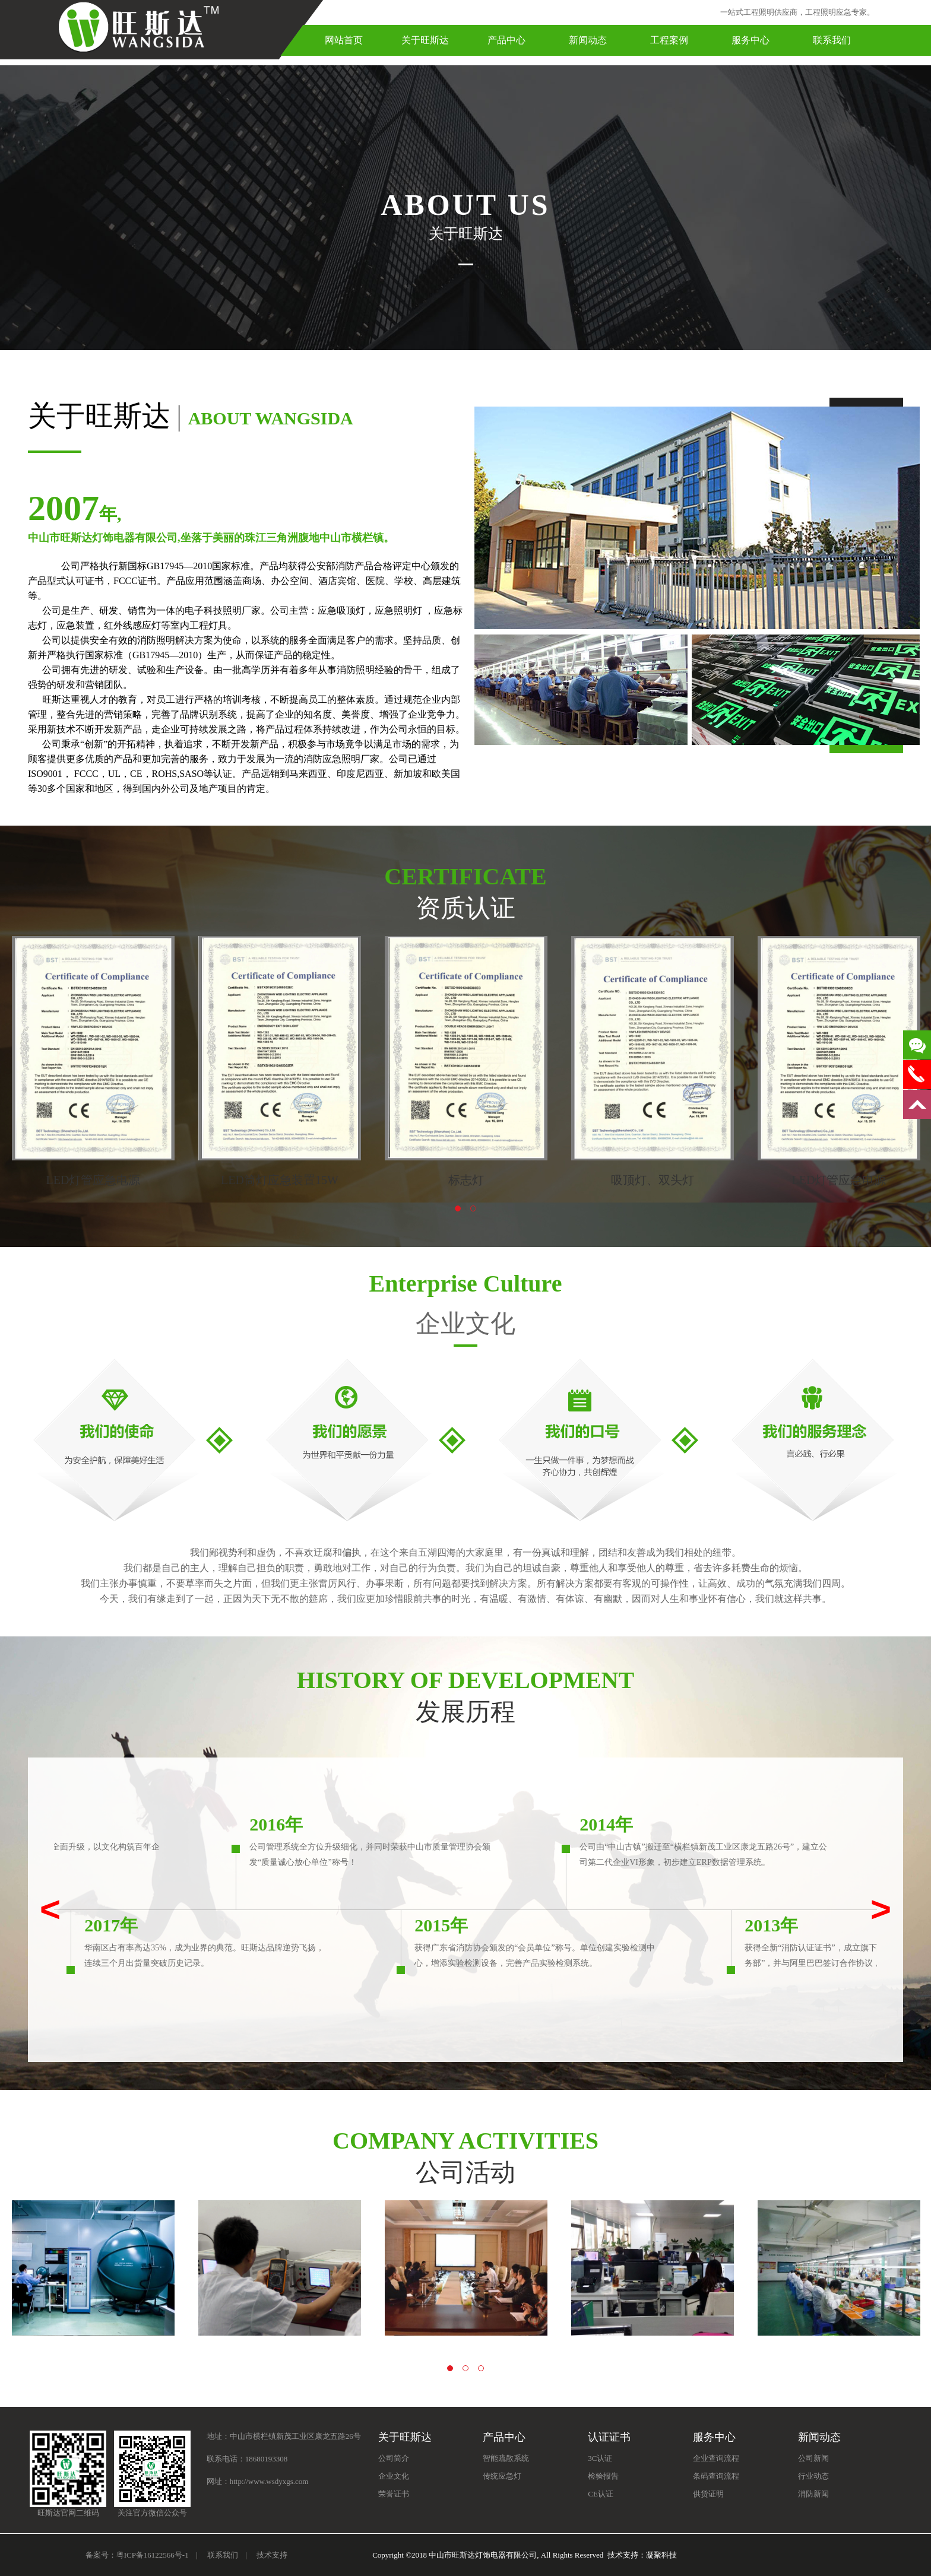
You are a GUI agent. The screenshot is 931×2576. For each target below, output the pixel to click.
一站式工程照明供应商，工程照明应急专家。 (797, 12)
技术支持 (271, 2554)
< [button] (50, 1909)
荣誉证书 (393, 2493)
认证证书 (609, 2437)
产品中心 (506, 40)
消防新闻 (813, 2493)
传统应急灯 (502, 2476)
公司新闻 (813, 2458)
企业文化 (393, 2476)
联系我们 (832, 40)
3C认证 (600, 2458)
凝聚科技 (661, 2554)
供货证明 (708, 2493)
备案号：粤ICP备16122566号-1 (137, 2554)
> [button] (880, 1909)
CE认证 (600, 2493)
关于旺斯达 (425, 40)
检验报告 (603, 2476)
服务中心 (751, 40)
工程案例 (669, 40)
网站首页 (344, 40)
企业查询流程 (716, 2458)
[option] (93, 1062)
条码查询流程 (716, 2476)
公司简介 (393, 2458)
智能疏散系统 (506, 2458)
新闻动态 (588, 40)
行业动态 (813, 2476)
